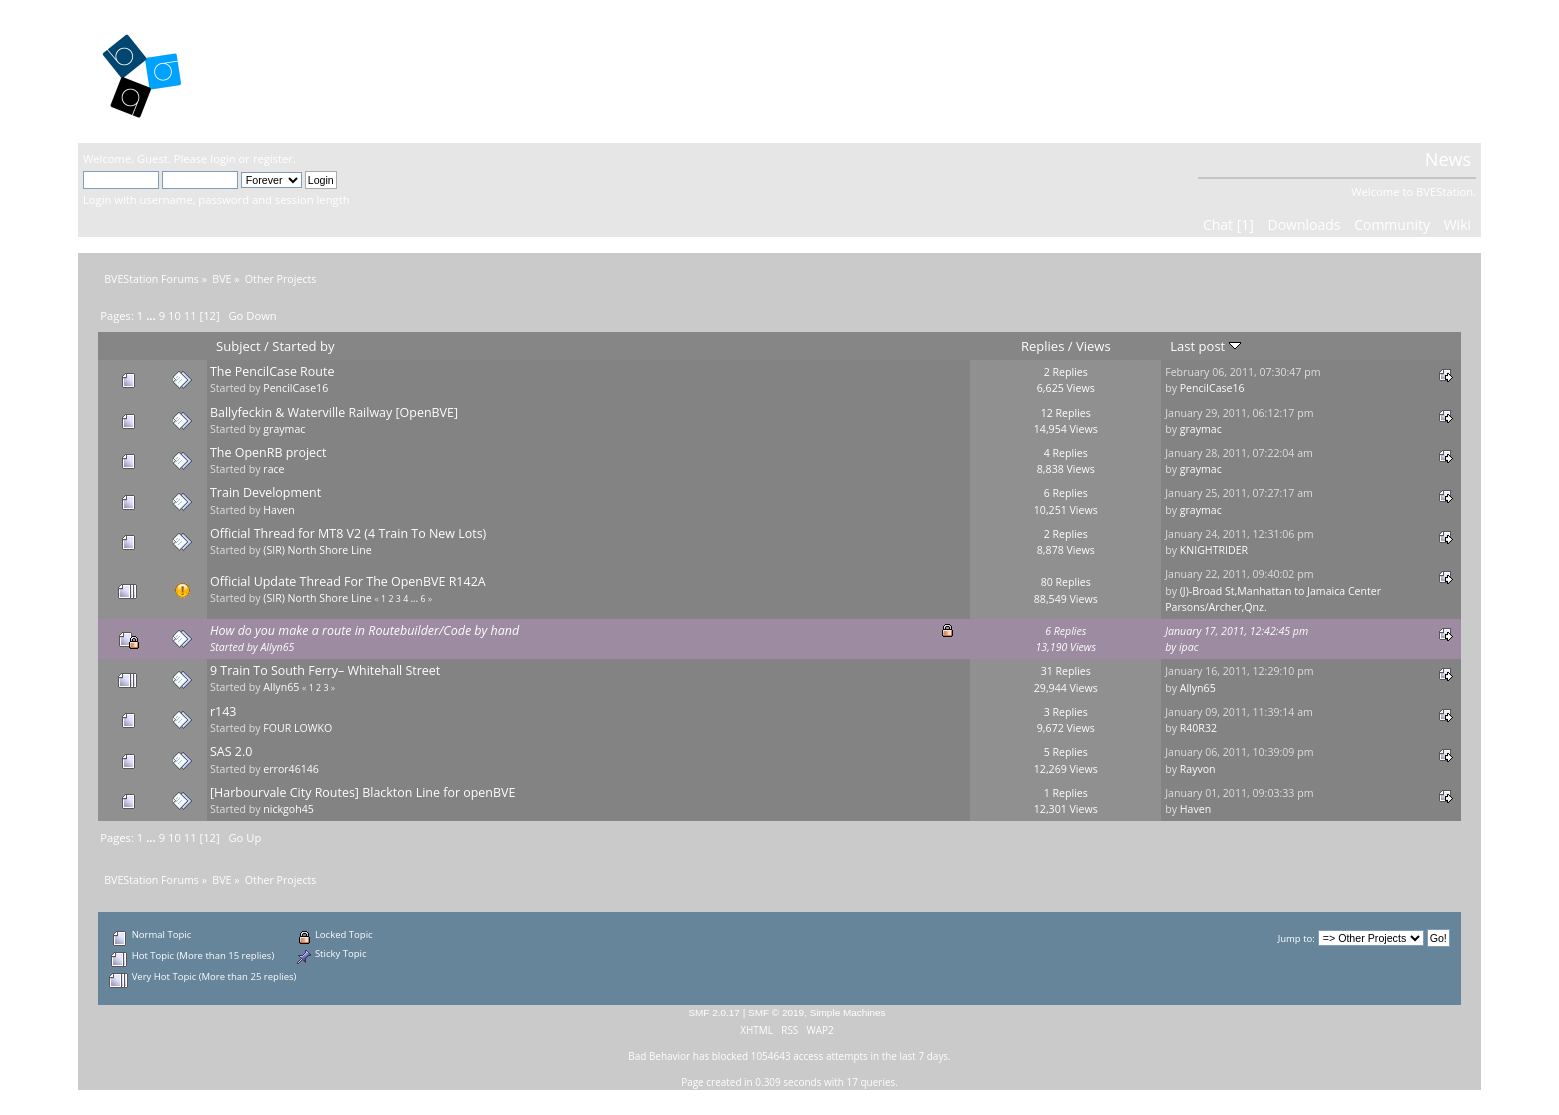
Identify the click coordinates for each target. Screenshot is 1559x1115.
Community (1392, 224)
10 (174, 315)
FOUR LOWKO (297, 728)
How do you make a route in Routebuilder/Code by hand (364, 630)
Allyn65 (277, 647)
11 (190, 315)
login (222, 158)
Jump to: (1296, 938)
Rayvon (1198, 769)
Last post (1205, 346)
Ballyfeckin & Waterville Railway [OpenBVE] (334, 412)
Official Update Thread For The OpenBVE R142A (348, 581)
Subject (238, 346)
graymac (284, 429)
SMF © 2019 (776, 1012)
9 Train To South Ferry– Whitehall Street (325, 670)
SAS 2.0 (231, 751)
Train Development (265, 492)
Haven (278, 510)
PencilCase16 (295, 388)
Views (1093, 346)
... (152, 315)
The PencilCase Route (272, 371)
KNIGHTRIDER (1214, 550)
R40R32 (1198, 728)
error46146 (291, 769)
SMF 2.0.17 (714, 1012)
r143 (223, 711)
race (273, 469)
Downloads (1304, 224)
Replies (1042, 346)
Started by (303, 346)
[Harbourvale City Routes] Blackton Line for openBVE (362, 792)
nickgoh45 (288, 809)
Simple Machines (848, 1012)
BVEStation (297, 70)
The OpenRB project (268, 452)
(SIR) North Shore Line (317, 550)
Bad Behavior (659, 1056)
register (273, 158)
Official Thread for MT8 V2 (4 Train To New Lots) (348, 533)
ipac (1189, 647)
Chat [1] (1228, 224)
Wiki (1457, 224)
